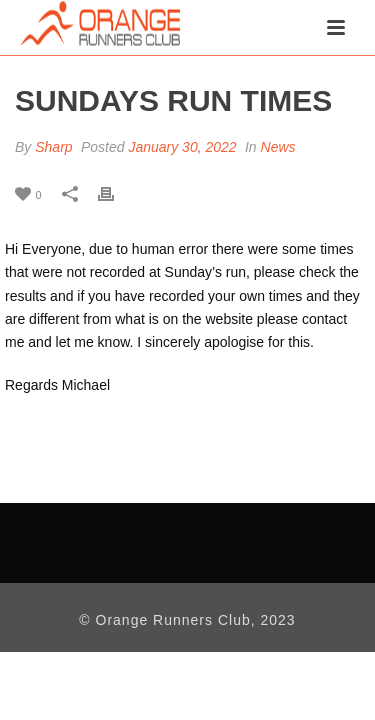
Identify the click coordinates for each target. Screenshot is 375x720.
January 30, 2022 (182, 147)
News (278, 147)
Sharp (53, 147)
